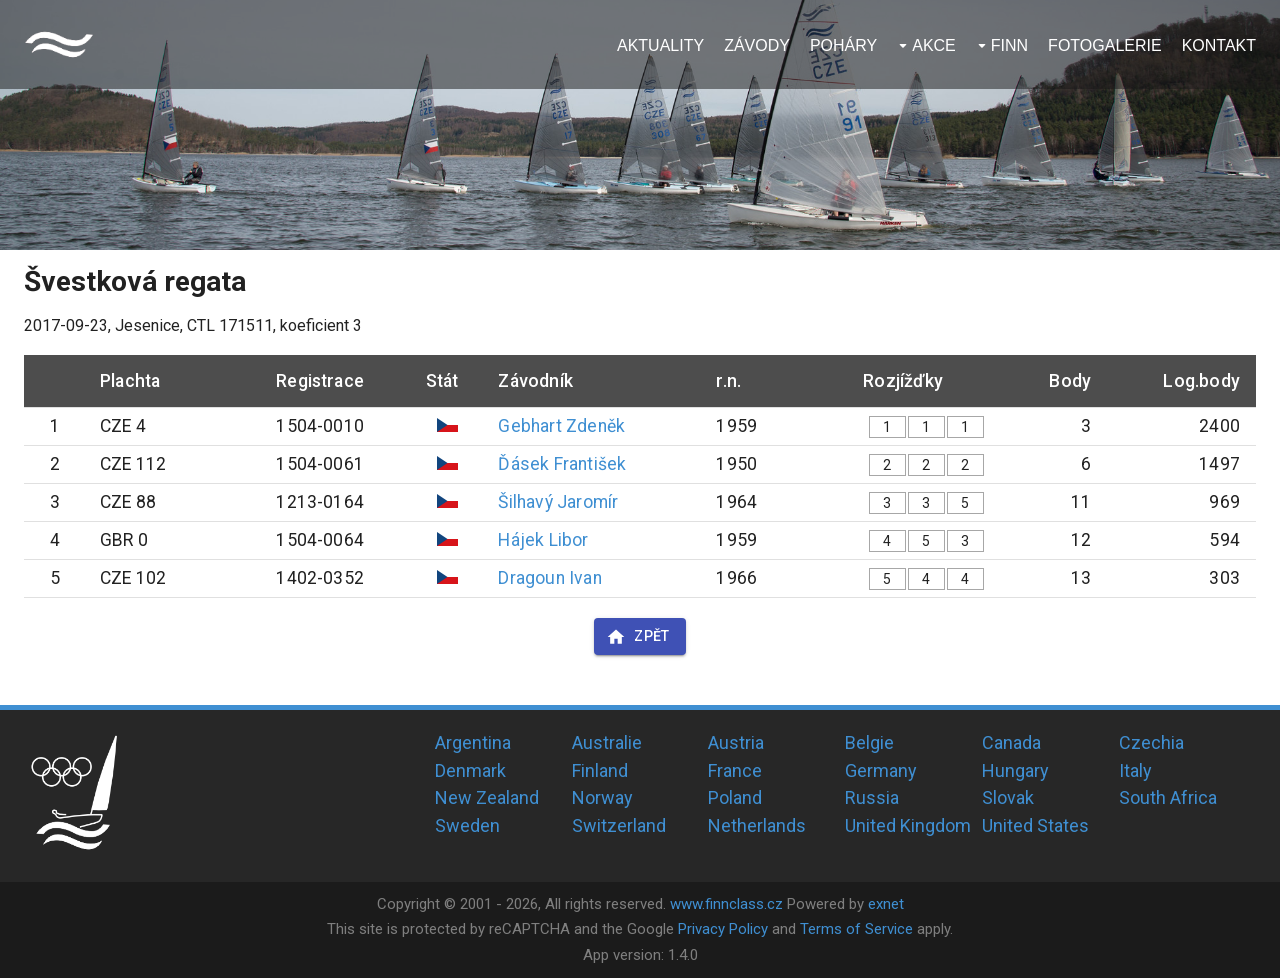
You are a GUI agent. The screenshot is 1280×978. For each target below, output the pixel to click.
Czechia (1151, 742)
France (735, 770)
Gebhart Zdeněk (561, 426)
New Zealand (487, 797)
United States (1035, 825)
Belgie (869, 742)
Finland (600, 770)
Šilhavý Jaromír (558, 502)
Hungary (1015, 770)
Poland (735, 797)
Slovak (1008, 797)
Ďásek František (562, 464)
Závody (757, 45)
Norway (602, 797)
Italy (1135, 770)
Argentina (473, 742)
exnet (886, 904)
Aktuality (660, 45)
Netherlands (757, 825)
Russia (872, 797)
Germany (881, 770)
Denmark (470, 770)
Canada (1011, 742)
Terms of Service (856, 929)
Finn (1009, 45)
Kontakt (1219, 45)
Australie (607, 742)
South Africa (1168, 797)
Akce (934, 45)
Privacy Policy (723, 929)
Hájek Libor (543, 540)
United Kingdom (908, 825)
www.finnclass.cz (726, 904)
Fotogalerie (1105, 45)
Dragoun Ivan (549, 578)
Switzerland (619, 825)
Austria (736, 742)
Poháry (843, 45)
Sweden (467, 825)
